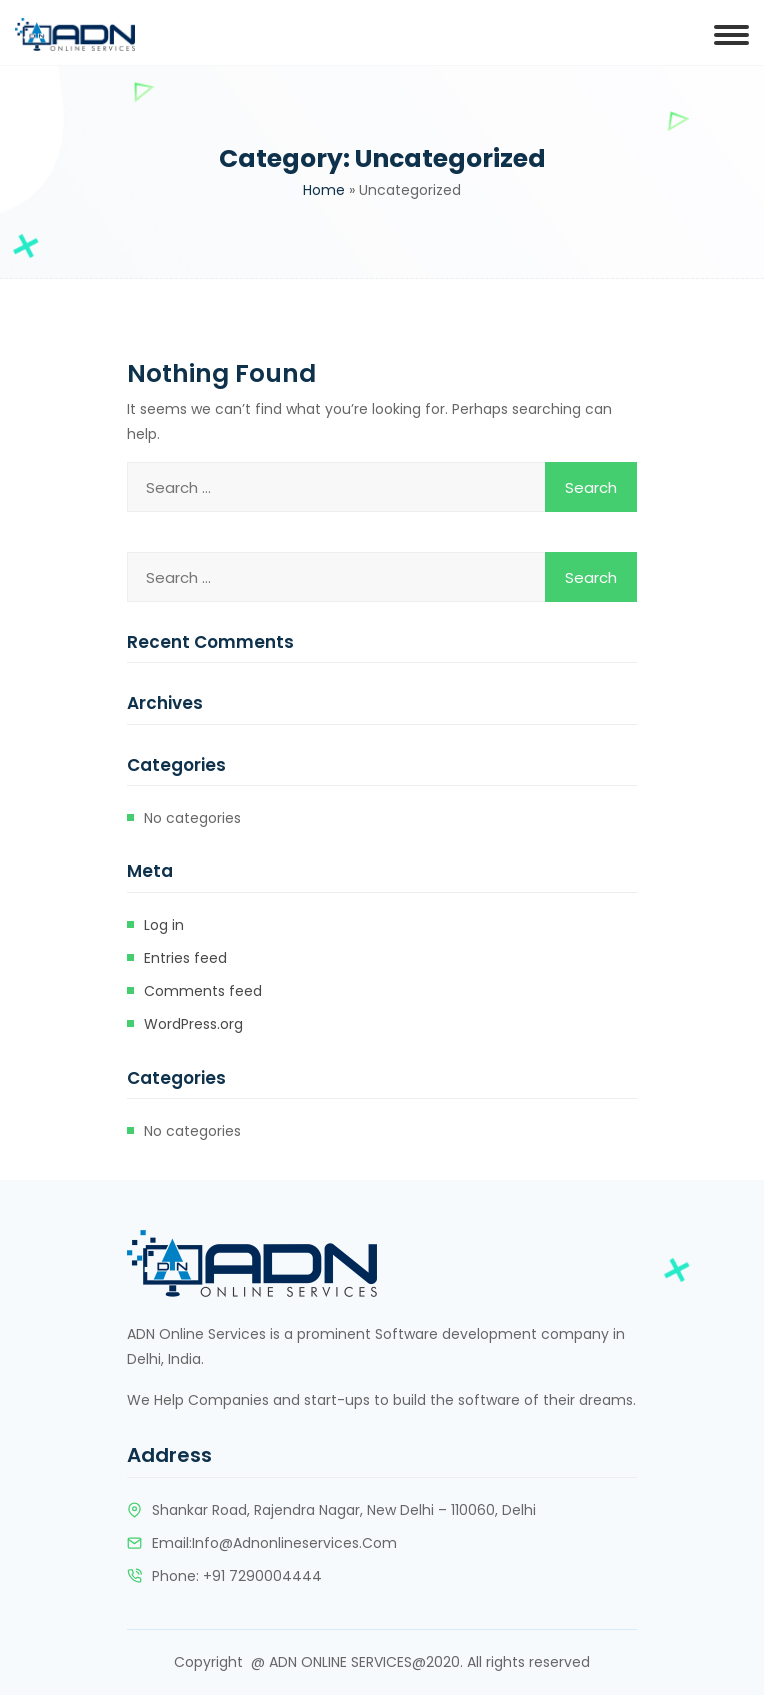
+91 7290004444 (262, 1576)
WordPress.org (193, 1024)
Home (324, 190)
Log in (164, 925)
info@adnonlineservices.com (294, 1543)
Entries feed (185, 958)
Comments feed (203, 991)
